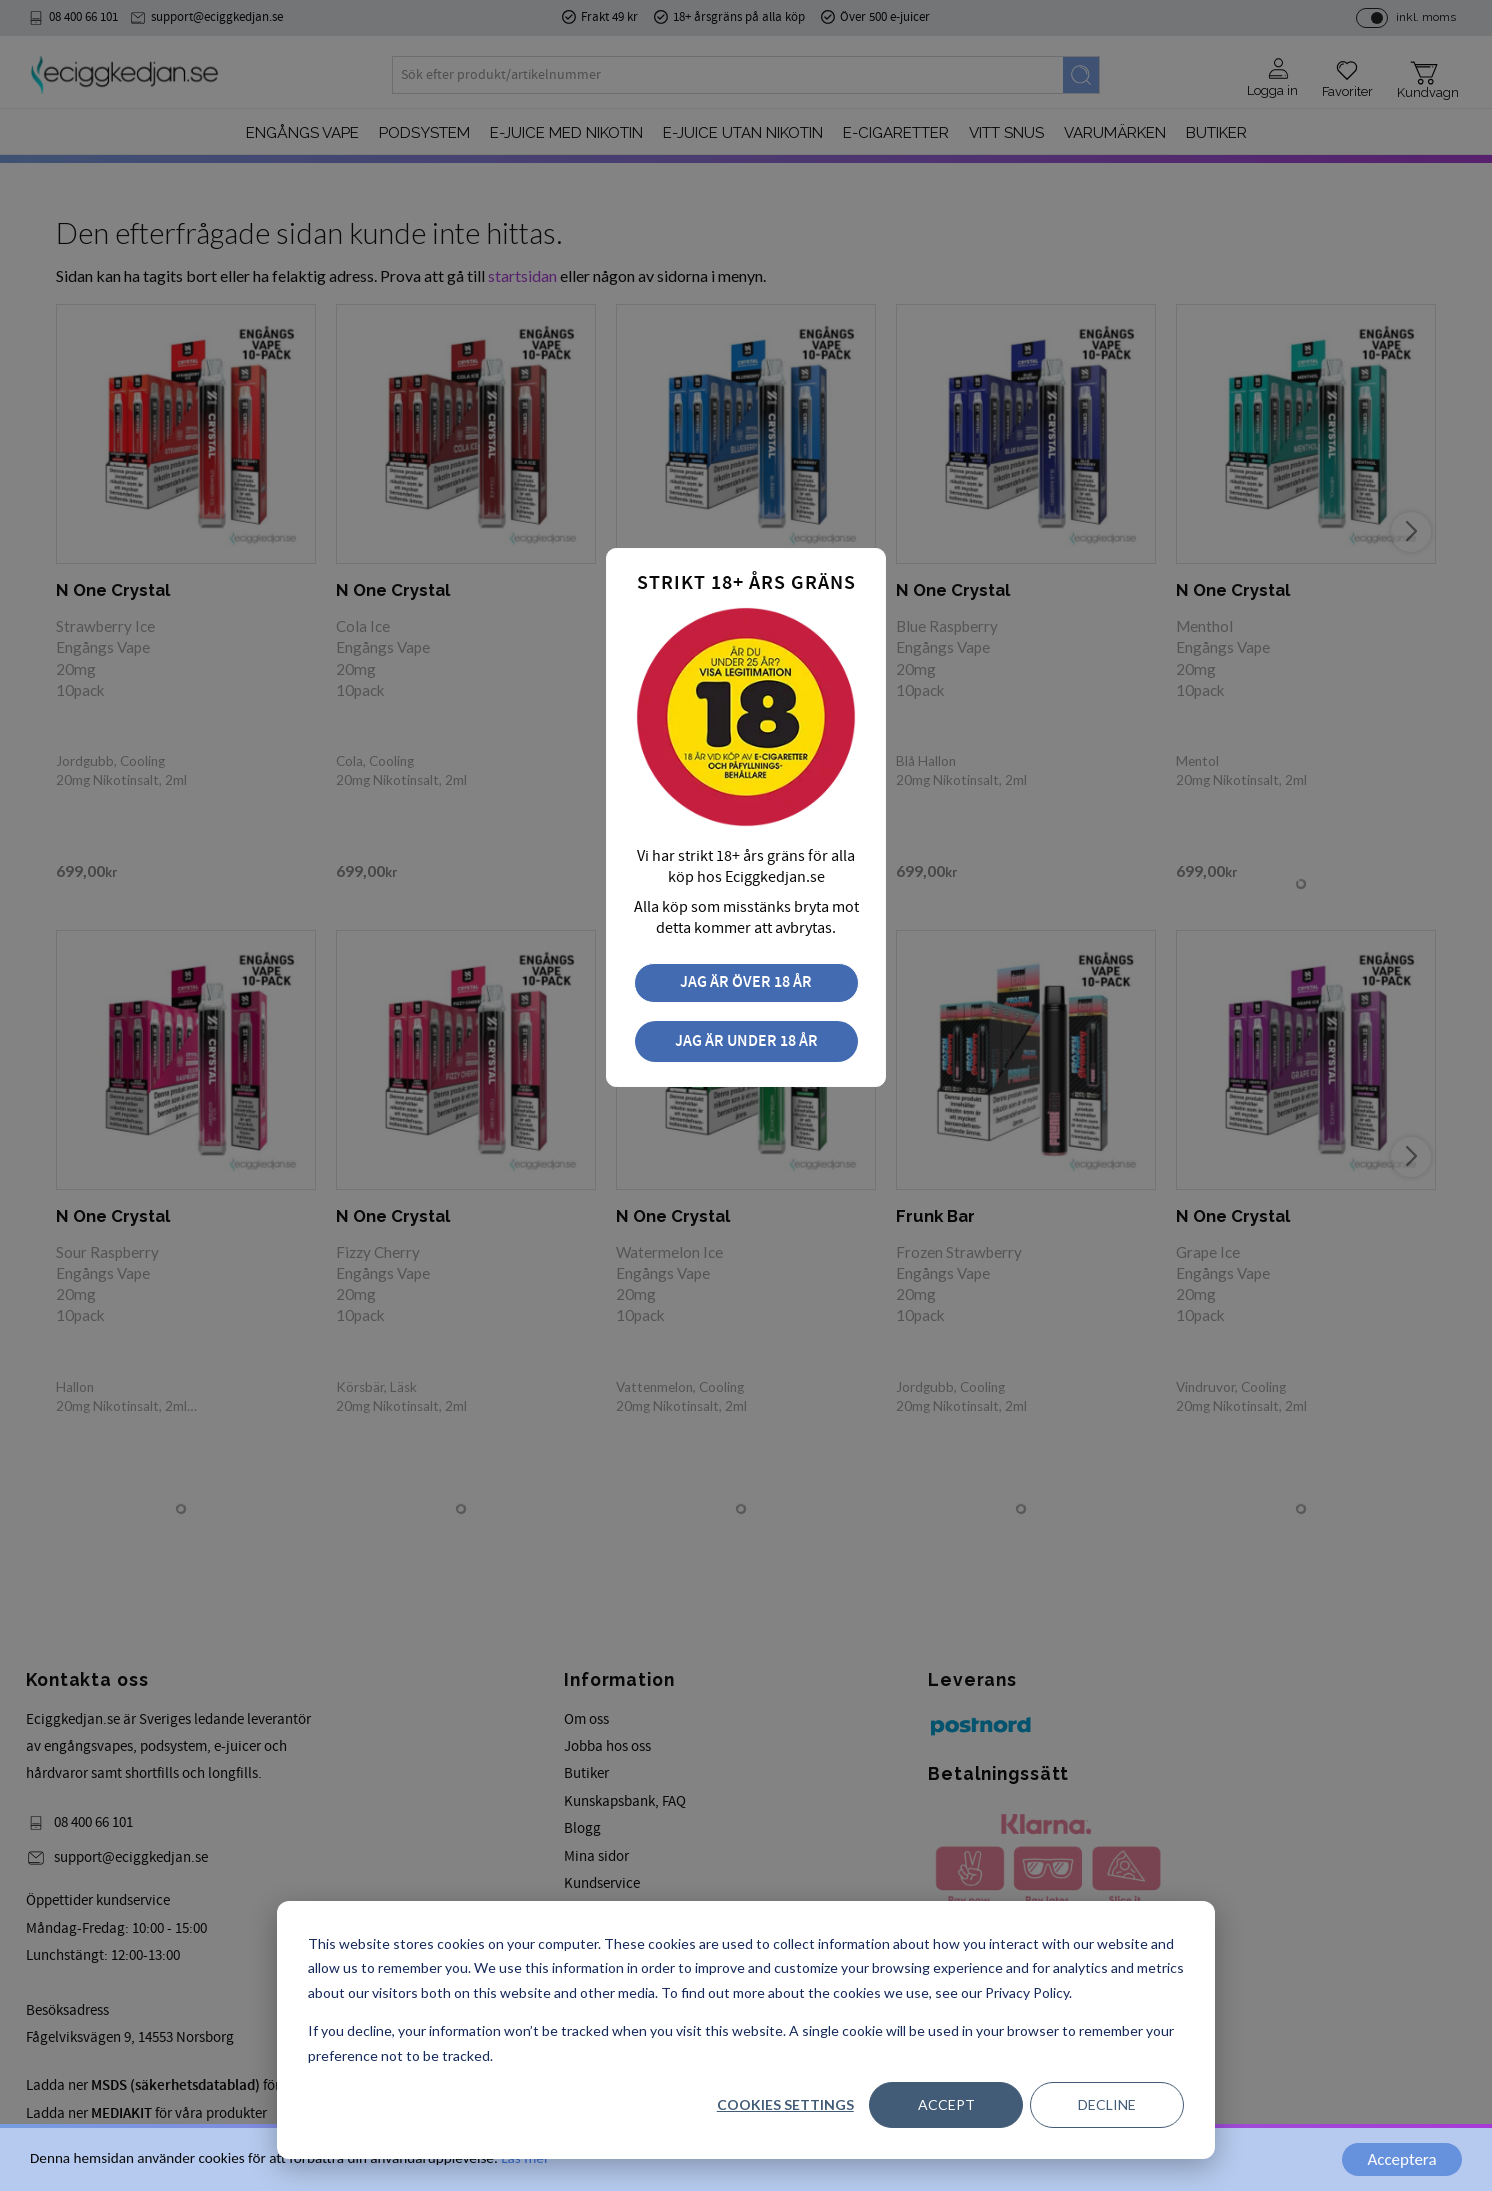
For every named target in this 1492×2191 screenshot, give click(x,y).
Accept (946, 2104)
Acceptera (1401, 2159)
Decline (1107, 2104)
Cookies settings (785, 2104)
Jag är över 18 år (746, 982)
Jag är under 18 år (746, 1041)
